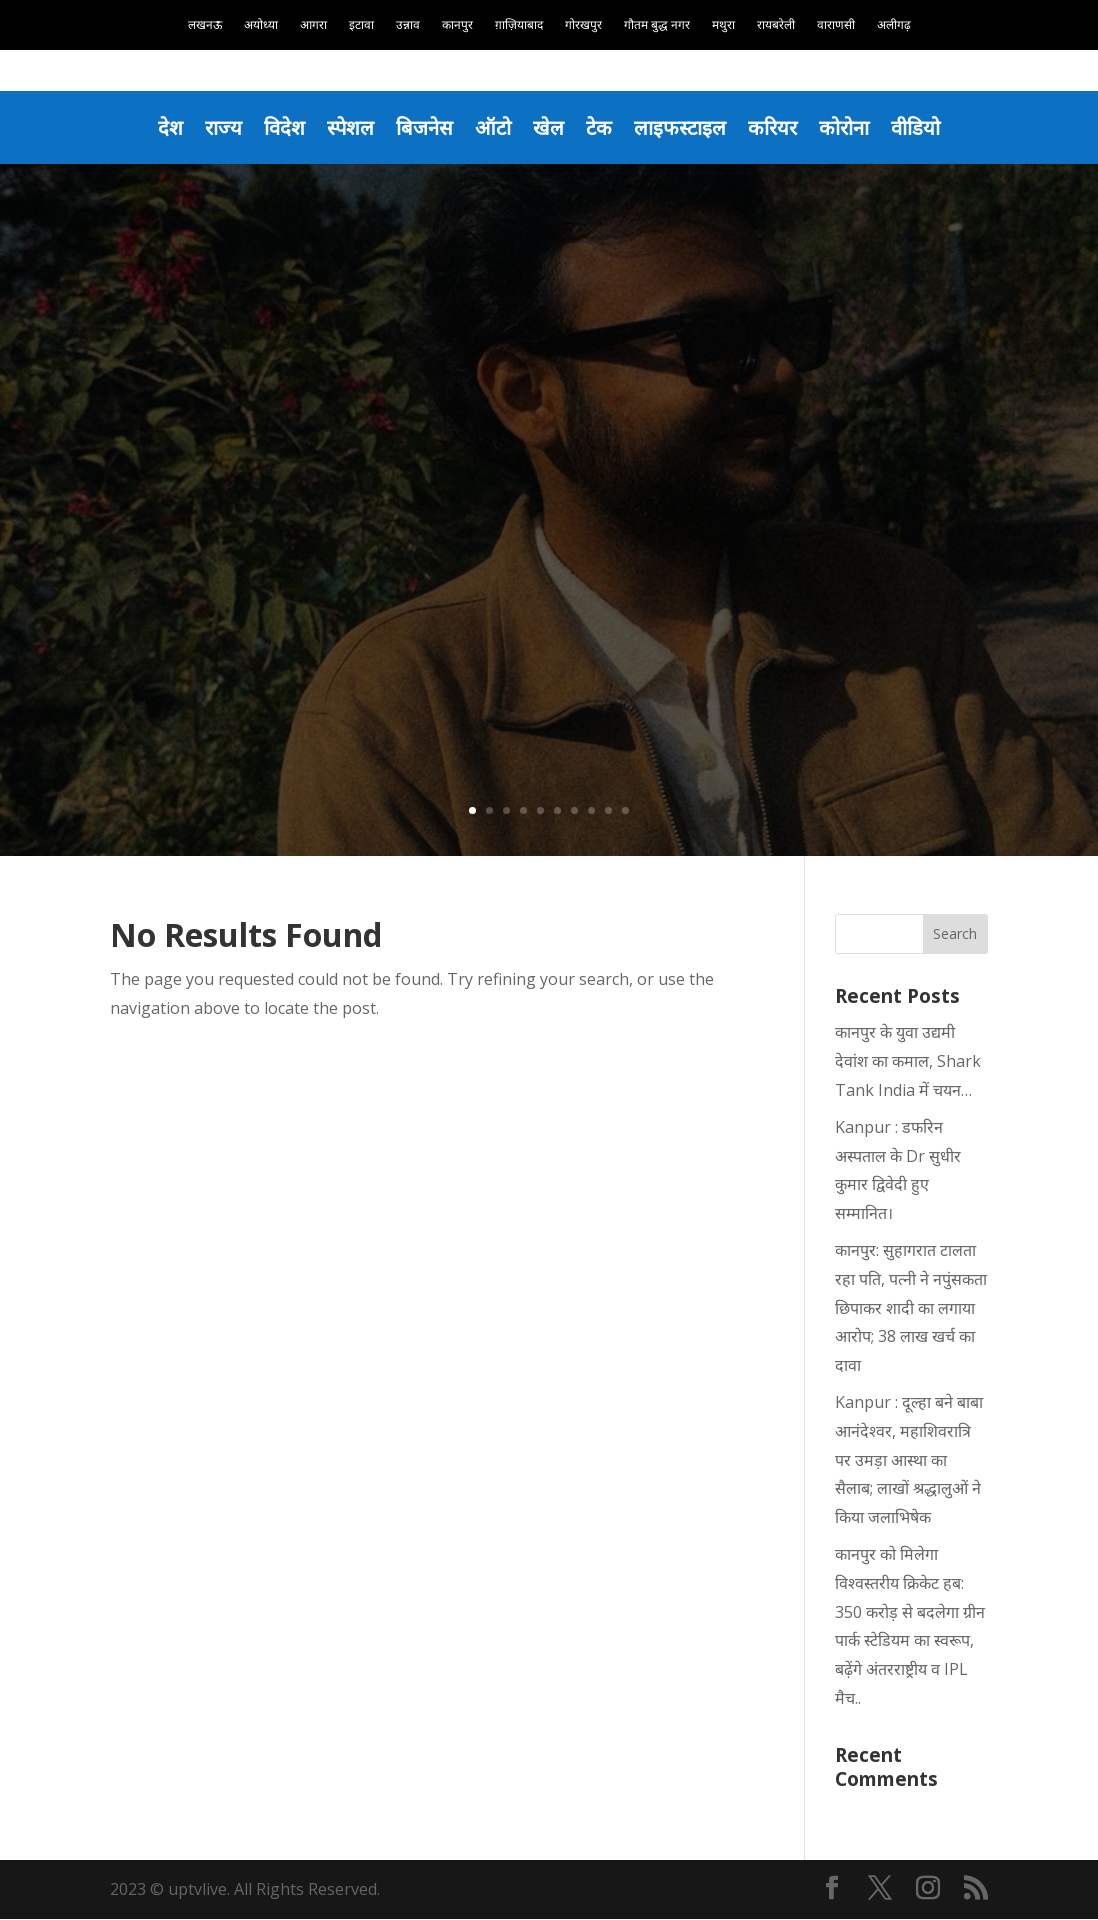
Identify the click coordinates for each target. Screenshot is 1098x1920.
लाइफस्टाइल (681, 127)
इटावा (361, 25)
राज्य (218, 127)
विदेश (280, 127)
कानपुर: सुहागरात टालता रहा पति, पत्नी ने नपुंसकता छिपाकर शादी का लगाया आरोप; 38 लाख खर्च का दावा (911, 1308)
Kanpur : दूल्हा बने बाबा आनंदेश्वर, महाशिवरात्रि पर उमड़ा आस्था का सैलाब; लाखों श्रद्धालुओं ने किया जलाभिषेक (909, 1460)
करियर (775, 127)
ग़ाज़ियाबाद (519, 25)
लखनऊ (205, 25)
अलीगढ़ (894, 25)
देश (164, 127)
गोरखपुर (583, 25)
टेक (599, 127)
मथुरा (723, 25)
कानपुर (457, 25)
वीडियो (922, 127)
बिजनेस (422, 127)
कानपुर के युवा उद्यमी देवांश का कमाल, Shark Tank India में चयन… (908, 1063)
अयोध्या (261, 25)
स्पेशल (347, 127)
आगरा (313, 25)
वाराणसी (836, 25)
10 (625, 811)
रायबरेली (776, 25)
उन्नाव (408, 25)
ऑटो (492, 127)
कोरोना (849, 127)
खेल (548, 127)
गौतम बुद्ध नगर (657, 25)
